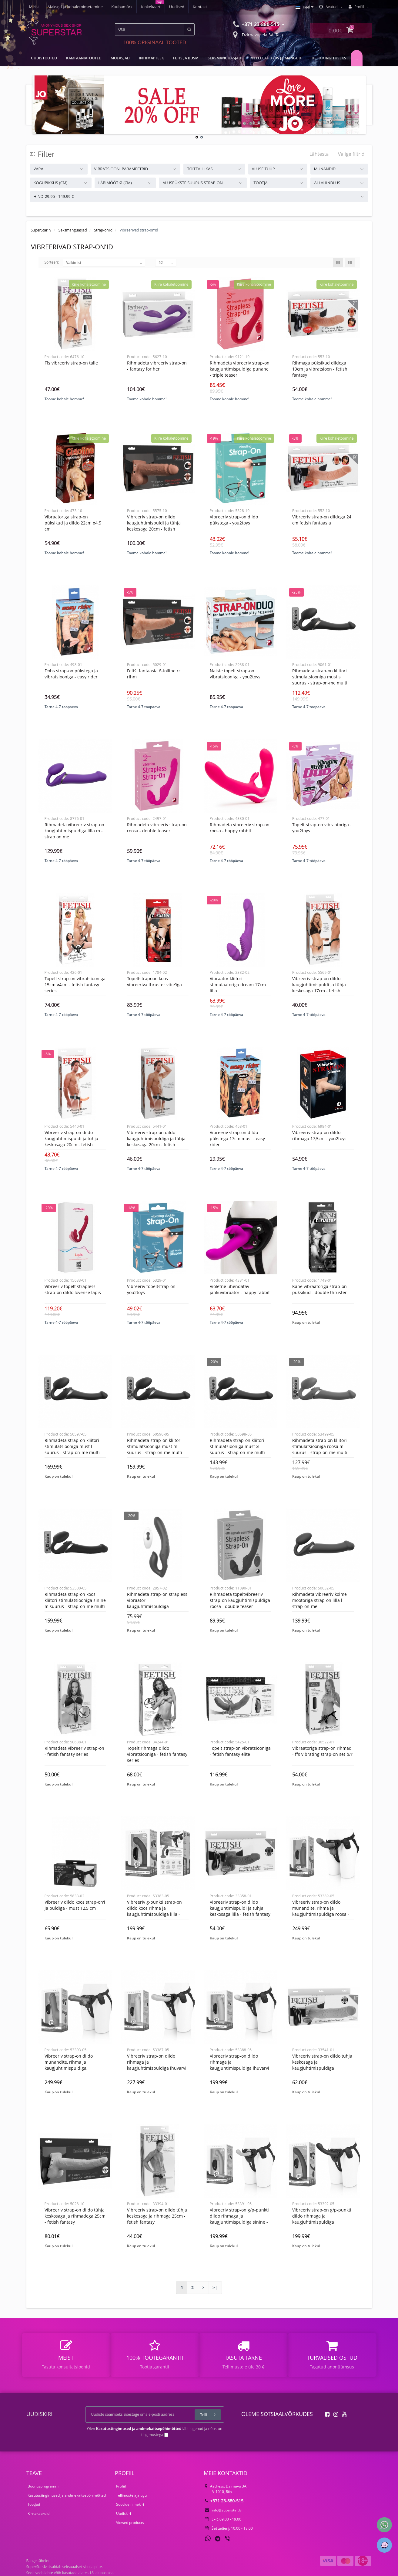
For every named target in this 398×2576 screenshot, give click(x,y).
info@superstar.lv (223, 2510)
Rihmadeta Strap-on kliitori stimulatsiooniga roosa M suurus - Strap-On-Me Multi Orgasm (319, 1449)
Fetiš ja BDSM (186, 58)
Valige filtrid (351, 154)
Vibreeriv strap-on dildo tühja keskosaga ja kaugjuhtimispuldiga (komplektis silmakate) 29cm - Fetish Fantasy (322, 2068)
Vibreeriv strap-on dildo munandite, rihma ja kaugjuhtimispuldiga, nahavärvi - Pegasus (69, 2065)
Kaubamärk (121, 6)
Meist (34, 6)
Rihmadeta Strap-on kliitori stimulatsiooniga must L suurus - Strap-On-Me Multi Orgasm (72, 1449)
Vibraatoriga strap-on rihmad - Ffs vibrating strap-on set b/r (322, 1751)
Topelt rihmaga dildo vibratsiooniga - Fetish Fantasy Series (157, 1754)
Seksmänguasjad (224, 58)
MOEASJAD (120, 58)
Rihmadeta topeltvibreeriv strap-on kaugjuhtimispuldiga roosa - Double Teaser (240, 1600)
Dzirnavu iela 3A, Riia (258, 34)
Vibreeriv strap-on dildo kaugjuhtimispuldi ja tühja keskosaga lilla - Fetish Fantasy (240, 1908)
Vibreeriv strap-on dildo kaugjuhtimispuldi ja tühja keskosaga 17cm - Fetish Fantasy (319, 988)
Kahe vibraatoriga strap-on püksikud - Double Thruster (319, 1289)
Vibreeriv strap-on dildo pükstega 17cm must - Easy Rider (237, 1138)
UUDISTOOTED (44, 58)
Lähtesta (319, 154)
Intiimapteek (151, 58)
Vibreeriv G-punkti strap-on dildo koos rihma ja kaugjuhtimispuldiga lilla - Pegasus (154, 1911)
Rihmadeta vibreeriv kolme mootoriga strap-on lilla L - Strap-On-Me (319, 1600)
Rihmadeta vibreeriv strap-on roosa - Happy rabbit (239, 828)
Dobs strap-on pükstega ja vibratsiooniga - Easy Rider (71, 674)
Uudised (176, 6)
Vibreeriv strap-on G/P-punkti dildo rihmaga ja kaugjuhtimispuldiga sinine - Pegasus (239, 2219)
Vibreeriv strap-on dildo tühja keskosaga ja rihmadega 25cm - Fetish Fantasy (75, 2216)
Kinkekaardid (38, 2513)
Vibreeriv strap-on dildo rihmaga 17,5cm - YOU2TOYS (319, 1135)
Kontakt (200, 6)
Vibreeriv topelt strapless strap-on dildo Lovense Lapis (73, 1289)
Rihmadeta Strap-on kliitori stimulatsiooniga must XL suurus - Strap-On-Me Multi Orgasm (237, 1449)
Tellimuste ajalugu (131, 2495)
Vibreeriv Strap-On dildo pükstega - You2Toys (234, 520)
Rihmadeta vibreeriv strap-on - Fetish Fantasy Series (74, 1751)
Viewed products (130, 2522)
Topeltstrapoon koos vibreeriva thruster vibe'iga (154, 981)
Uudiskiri (123, 2513)
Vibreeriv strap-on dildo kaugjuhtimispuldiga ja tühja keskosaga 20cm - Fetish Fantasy (156, 1141)
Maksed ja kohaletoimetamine (75, 6)
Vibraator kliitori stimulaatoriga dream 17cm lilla (238, 984)
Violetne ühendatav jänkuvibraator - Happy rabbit (240, 1289)
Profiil (121, 2486)
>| (214, 2287)
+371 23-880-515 (224, 2501)
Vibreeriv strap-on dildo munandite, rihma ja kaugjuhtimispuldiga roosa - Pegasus (320, 1911)
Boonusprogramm (43, 2486)
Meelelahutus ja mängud (275, 58)
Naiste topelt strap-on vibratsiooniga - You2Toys (235, 674)
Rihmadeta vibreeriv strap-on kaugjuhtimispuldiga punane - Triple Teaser (239, 369)
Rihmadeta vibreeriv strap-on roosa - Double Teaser (157, 828)
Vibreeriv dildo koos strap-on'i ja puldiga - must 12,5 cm (75, 1905)
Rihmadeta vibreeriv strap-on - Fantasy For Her (157, 366)
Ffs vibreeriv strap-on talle (71, 363)
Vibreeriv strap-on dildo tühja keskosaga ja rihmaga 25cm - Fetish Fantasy (157, 2216)
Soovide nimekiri (130, 2504)
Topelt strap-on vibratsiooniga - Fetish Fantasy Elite (240, 1751)
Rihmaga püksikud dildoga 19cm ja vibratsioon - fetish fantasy (319, 369)
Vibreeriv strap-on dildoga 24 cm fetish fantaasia (321, 520)
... (356, 58)
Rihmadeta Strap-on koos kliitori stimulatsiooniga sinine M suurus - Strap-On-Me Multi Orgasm (75, 1603)
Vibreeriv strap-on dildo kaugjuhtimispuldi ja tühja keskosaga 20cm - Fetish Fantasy (154, 526)
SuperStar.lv (41, 230)
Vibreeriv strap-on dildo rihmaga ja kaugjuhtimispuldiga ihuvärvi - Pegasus (156, 2065)
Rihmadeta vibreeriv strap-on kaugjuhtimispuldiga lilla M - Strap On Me (74, 831)
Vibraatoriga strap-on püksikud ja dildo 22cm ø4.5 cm (73, 523)
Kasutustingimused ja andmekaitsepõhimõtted (67, 2495)
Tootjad (34, 2504)
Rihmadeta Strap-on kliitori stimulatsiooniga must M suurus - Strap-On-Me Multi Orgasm (154, 1449)
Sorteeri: (52, 262)
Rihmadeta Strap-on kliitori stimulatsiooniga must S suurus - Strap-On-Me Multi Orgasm (319, 680)
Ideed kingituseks (328, 58)
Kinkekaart (151, 6)
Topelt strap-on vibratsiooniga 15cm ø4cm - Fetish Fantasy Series (75, 984)
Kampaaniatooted (84, 58)
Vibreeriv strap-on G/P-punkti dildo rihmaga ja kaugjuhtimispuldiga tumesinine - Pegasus (321, 2219)
